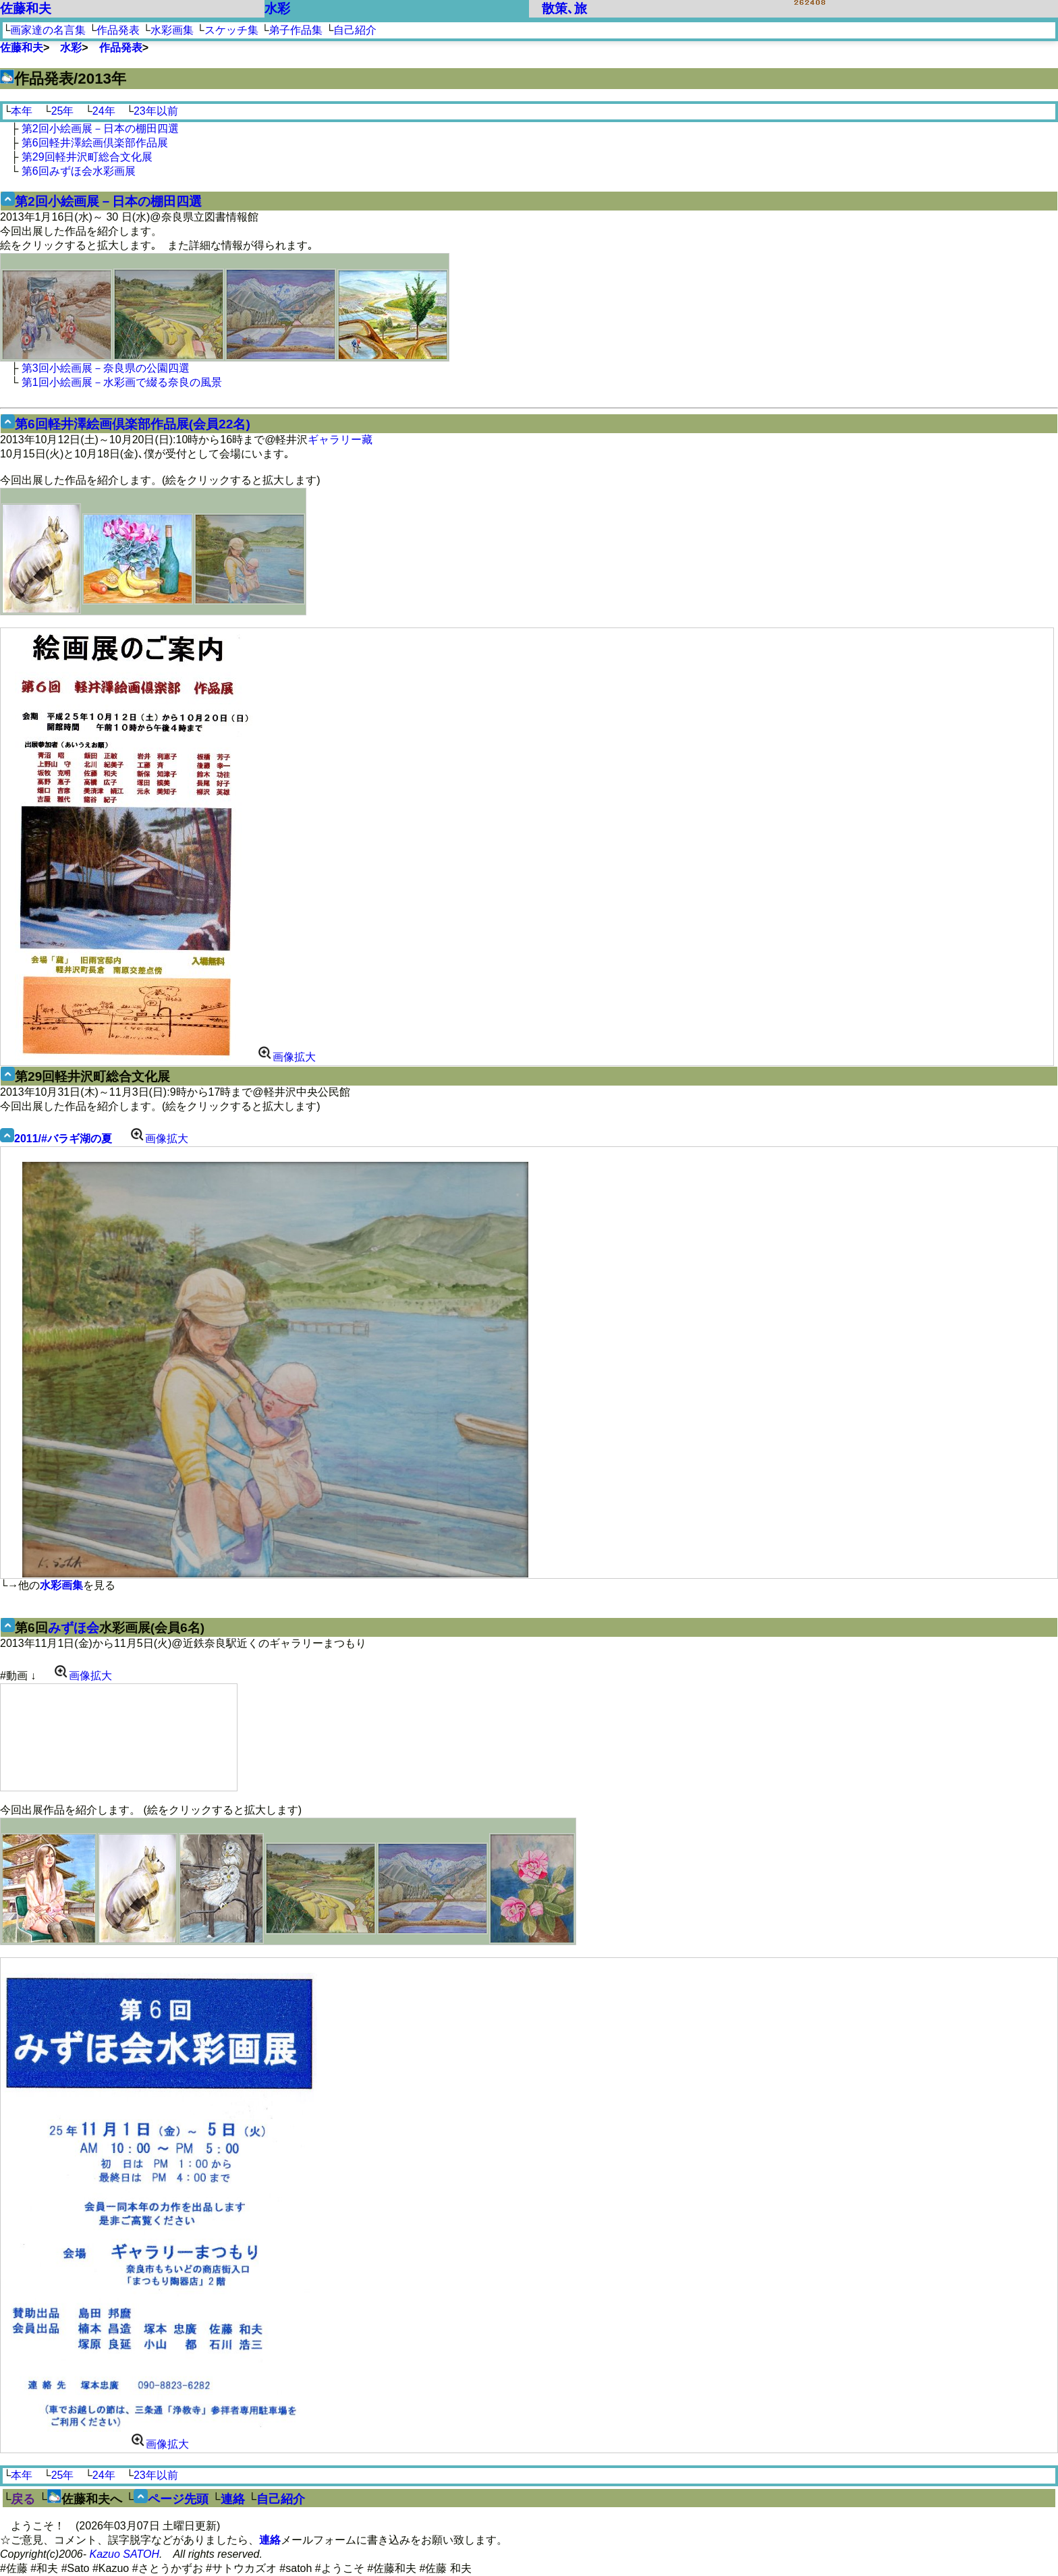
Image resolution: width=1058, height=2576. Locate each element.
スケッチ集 (231, 30)
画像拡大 (286, 1057)
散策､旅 (564, 8)
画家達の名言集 (48, 30)
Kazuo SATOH (124, 2554)
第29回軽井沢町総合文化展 (87, 157)
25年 (62, 111)
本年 (21, 111)
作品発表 (118, 30)
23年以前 (156, 111)
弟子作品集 (296, 30)
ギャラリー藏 (340, 439)
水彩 (277, 8)
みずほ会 (73, 1628)
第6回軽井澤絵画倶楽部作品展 (95, 142)
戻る (23, 2499)
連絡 (233, 2499)
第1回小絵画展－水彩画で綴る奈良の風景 (122, 382)
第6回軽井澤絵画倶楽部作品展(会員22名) (132, 424)
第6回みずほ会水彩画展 (79, 171)
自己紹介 (355, 30)
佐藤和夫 (25, 8)
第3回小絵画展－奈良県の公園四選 (106, 368)
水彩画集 (172, 30)
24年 (103, 111)
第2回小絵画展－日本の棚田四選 (100, 128)
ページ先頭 (178, 2499)
